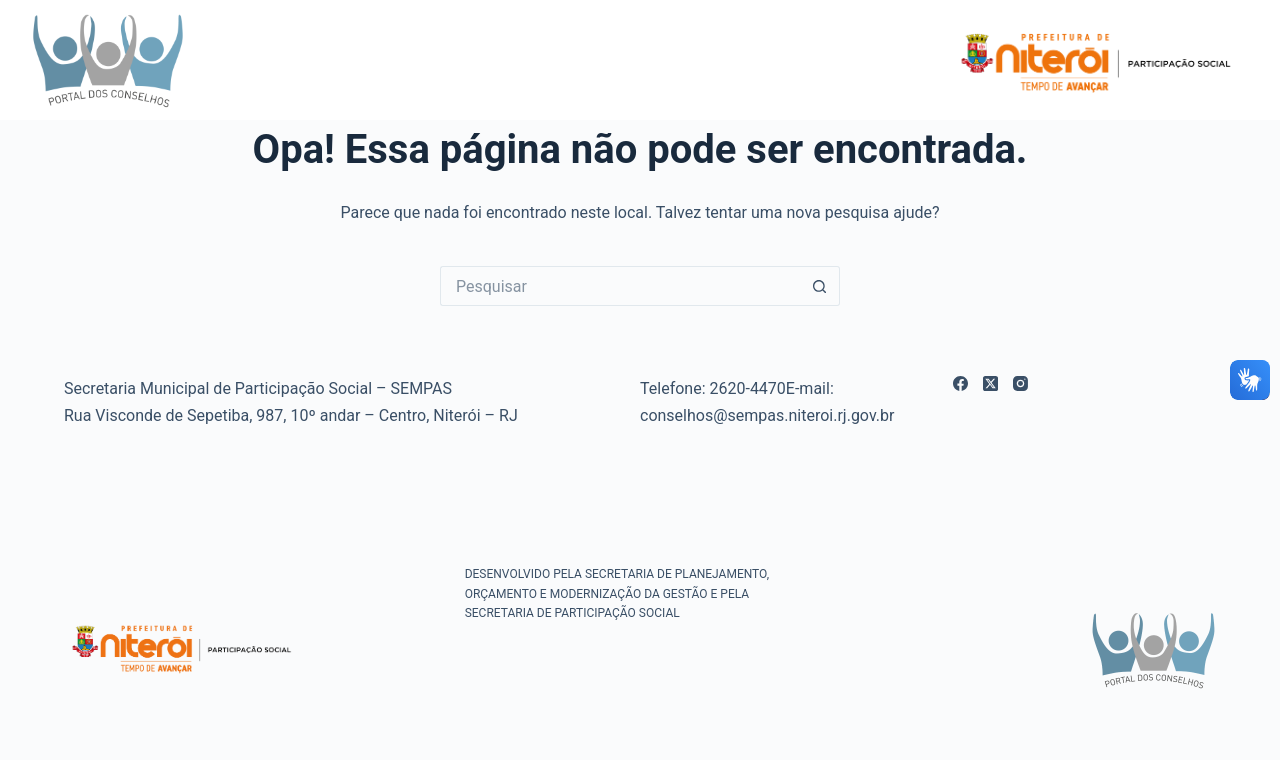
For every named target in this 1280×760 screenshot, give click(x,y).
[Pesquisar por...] (620, 286)
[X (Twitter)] (990, 383)
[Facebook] (960, 383)
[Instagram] (1020, 383)
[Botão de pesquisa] (820, 286)
